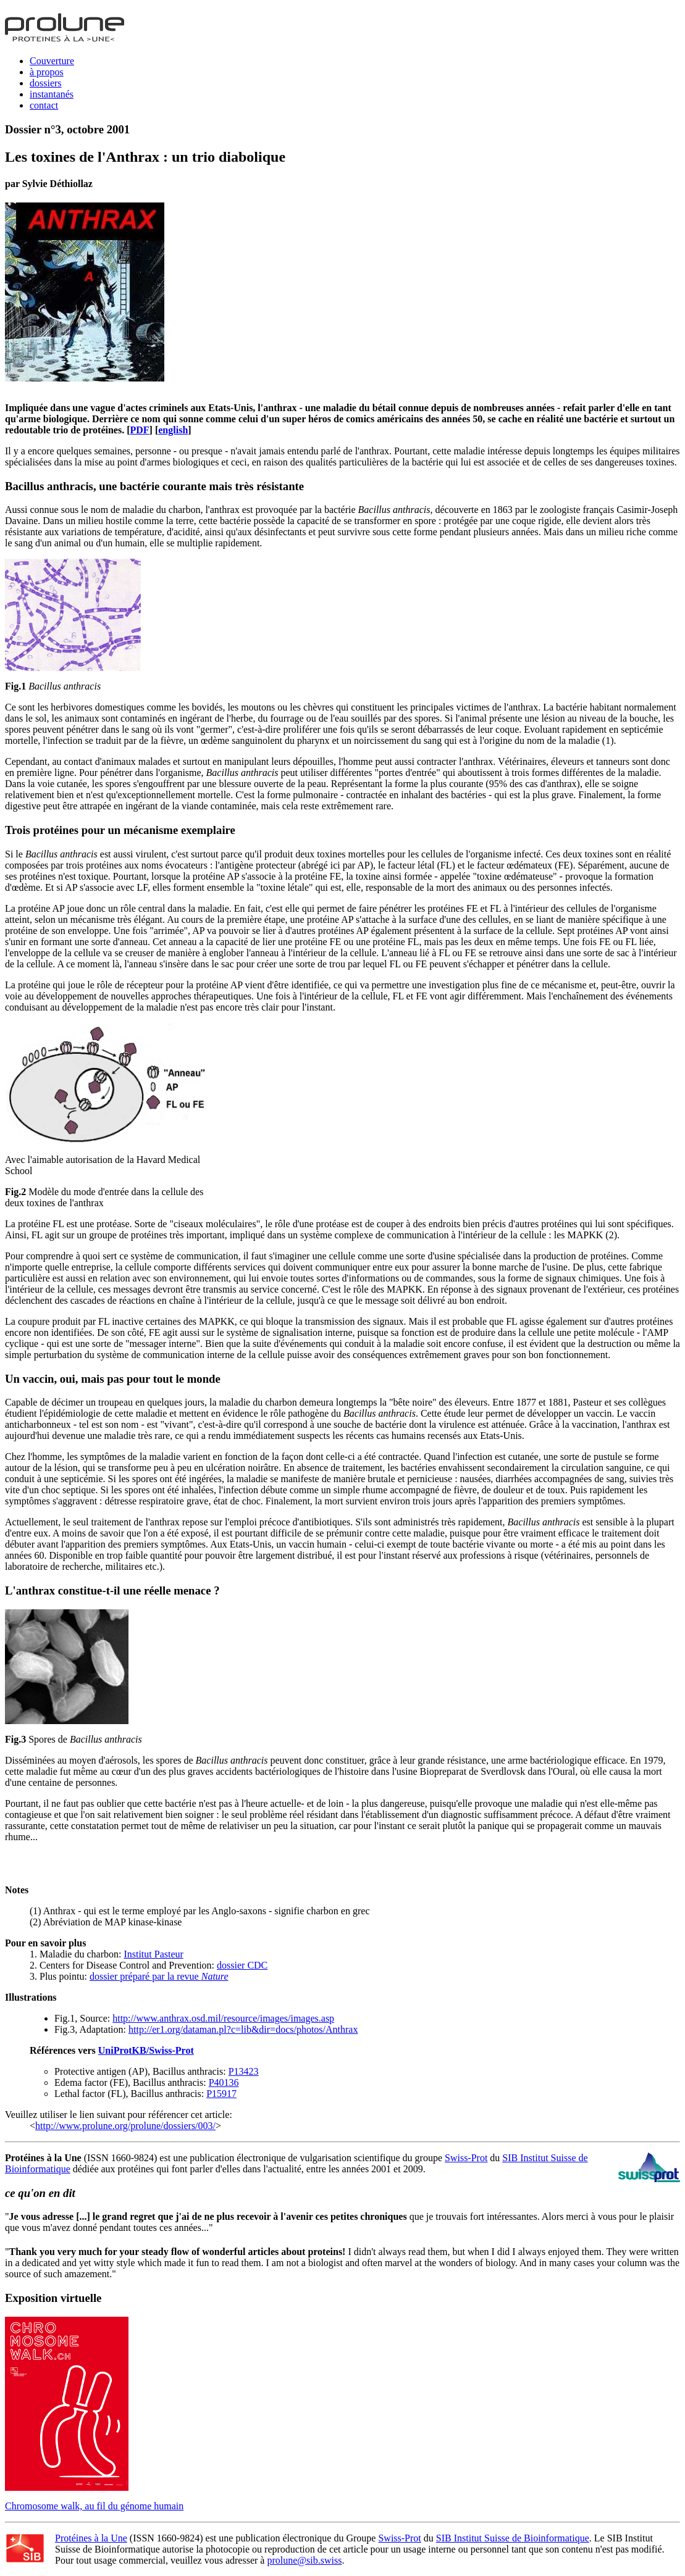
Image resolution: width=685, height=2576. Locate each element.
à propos (47, 72)
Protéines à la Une (91, 2538)
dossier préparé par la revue (159, 1976)
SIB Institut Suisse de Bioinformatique (512, 2538)
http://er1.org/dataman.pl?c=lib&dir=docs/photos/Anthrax (243, 2029)
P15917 (221, 2093)
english (173, 430)
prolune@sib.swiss (304, 2560)
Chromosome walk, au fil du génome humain (94, 2506)
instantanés (52, 94)
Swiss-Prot (466, 2158)
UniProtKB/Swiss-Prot (146, 2050)
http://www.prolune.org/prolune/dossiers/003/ (125, 2125)
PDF (139, 430)
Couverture (52, 61)
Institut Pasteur (153, 1954)
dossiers (46, 83)
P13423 (244, 2071)
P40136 (224, 2082)
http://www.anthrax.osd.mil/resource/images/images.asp (223, 2018)
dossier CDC (242, 1965)
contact (44, 105)
